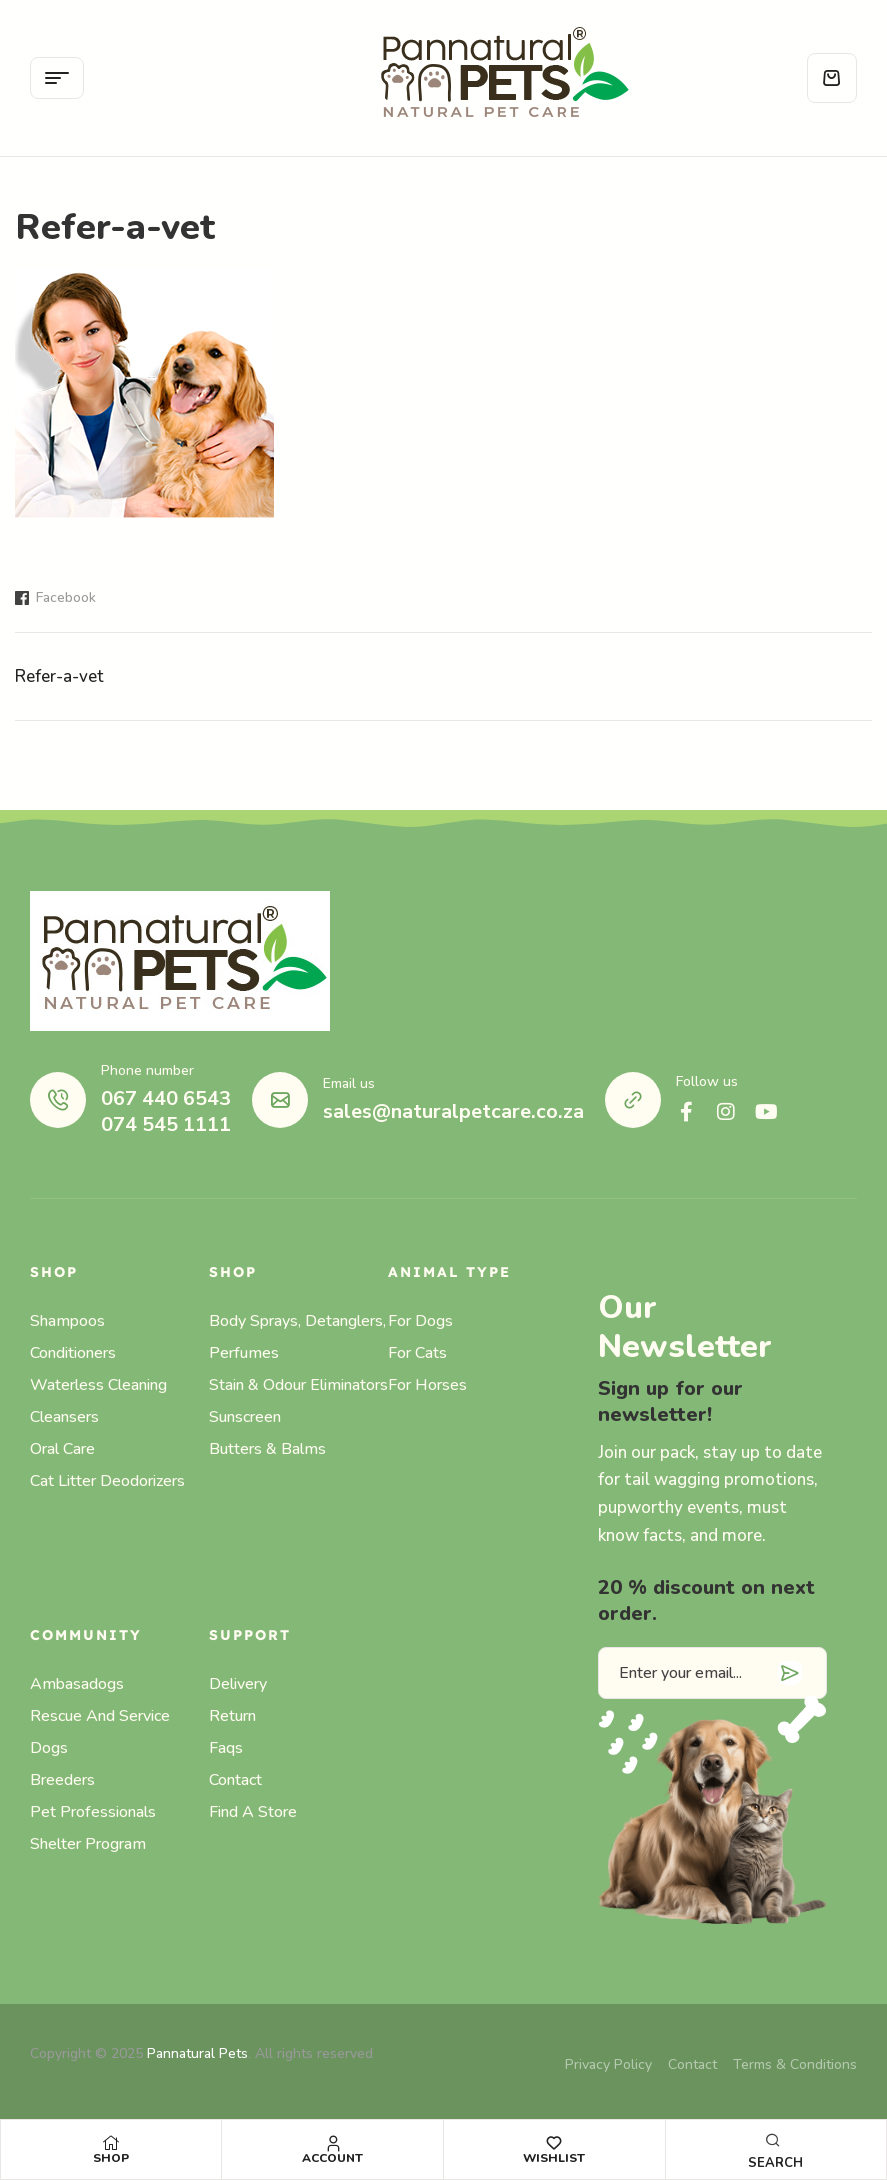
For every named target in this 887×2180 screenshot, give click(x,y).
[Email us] (280, 1100)
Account (332, 2158)
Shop (111, 2158)
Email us (349, 1083)
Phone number (147, 1070)
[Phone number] (58, 1100)
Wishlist (554, 2158)
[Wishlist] (554, 2143)
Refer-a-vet (59, 676)
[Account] (333, 2143)
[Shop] (111, 2143)
